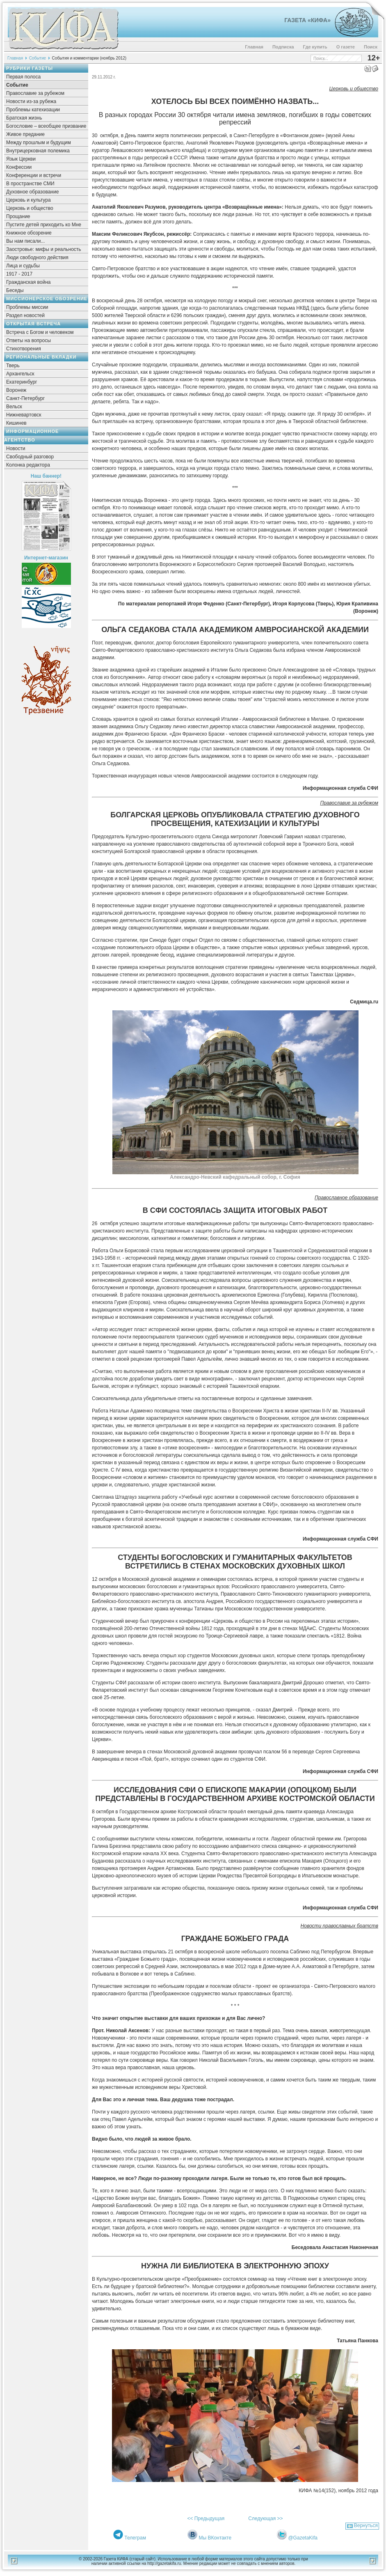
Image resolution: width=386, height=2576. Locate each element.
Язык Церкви (21, 159)
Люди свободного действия (37, 257)
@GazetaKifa (302, 2538)
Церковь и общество (29, 208)
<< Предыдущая (205, 2518)
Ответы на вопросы (28, 340)
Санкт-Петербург (25, 398)
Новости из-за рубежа (31, 101)
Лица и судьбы (23, 266)
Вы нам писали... (25, 241)
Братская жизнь (24, 118)
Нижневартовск (23, 415)
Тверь (13, 365)
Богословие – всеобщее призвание (46, 126)
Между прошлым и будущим (38, 142)
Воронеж (16, 390)
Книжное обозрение (29, 233)
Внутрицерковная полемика (38, 151)
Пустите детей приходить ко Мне (43, 225)
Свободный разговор (30, 457)
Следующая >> (265, 2518)
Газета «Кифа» (307, 20)
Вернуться (366, 2525)
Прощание (18, 216)
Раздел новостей (25, 315)
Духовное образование (32, 192)
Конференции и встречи (33, 175)
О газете (345, 46)
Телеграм (135, 2538)
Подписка (283, 46)
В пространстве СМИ (30, 183)
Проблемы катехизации (33, 110)
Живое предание (25, 134)
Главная (254, 46)
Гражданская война (28, 282)
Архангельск (20, 374)
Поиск (370, 46)
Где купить (315, 46)
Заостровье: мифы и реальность (43, 249)
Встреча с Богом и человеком (40, 332)
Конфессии (19, 167)
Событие (37, 58)
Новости (15, 448)
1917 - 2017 (19, 274)
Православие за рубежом (35, 93)
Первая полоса (23, 77)
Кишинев (16, 423)
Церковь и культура (28, 200)
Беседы (15, 290)
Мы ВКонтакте (215, 2538)
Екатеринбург (21, 382)
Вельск (14, 406)
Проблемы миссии (27, 307)
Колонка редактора (28, 465)
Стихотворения (23, 349)
